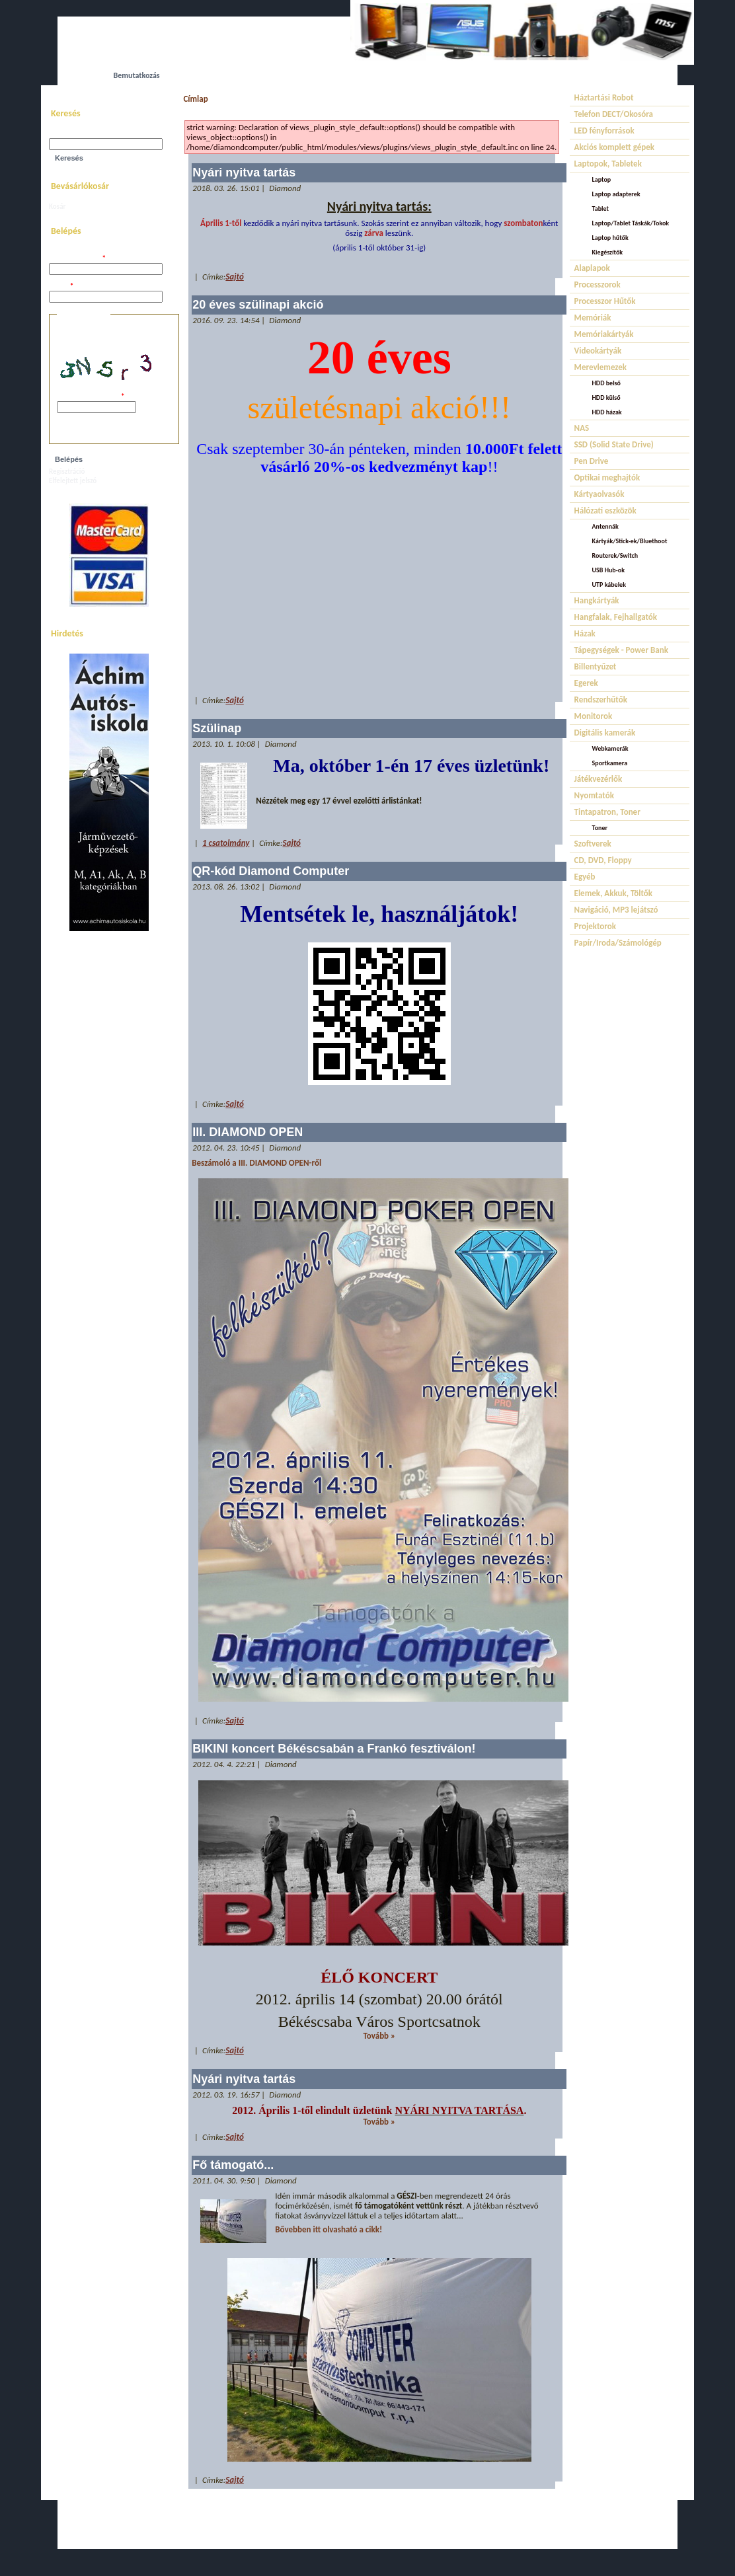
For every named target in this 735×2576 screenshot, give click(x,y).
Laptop (601, 179)
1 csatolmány (225, 843)
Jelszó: (61, 286)
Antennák (605, 526)
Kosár (57, 206)
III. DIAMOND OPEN (247, 1132)
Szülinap (216, 728)
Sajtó (234, 277)
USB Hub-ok (608, 570)
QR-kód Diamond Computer (270, 871)
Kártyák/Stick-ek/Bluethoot (630, 541)
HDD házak (607, 412)
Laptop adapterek (616, 194)
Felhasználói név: (77, 258)
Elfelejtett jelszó (73, 480)
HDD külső (606, 397)
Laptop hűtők (610, 237)
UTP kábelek (609, 584)
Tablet (600, 208)
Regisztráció (67, 471)
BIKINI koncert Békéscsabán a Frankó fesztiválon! (333, 1748)
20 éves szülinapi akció (257, 304)
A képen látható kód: (90, 397)
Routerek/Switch (615, 555)
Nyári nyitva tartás (243, 172)
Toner (599, 827)
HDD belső (606, 383)
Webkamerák (610, 748)
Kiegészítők (607, 252)
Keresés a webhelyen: (81, 134)
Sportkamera (610, 763)
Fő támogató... (233, 2165)
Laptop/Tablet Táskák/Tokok (631, 223)
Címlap (195, 99)
